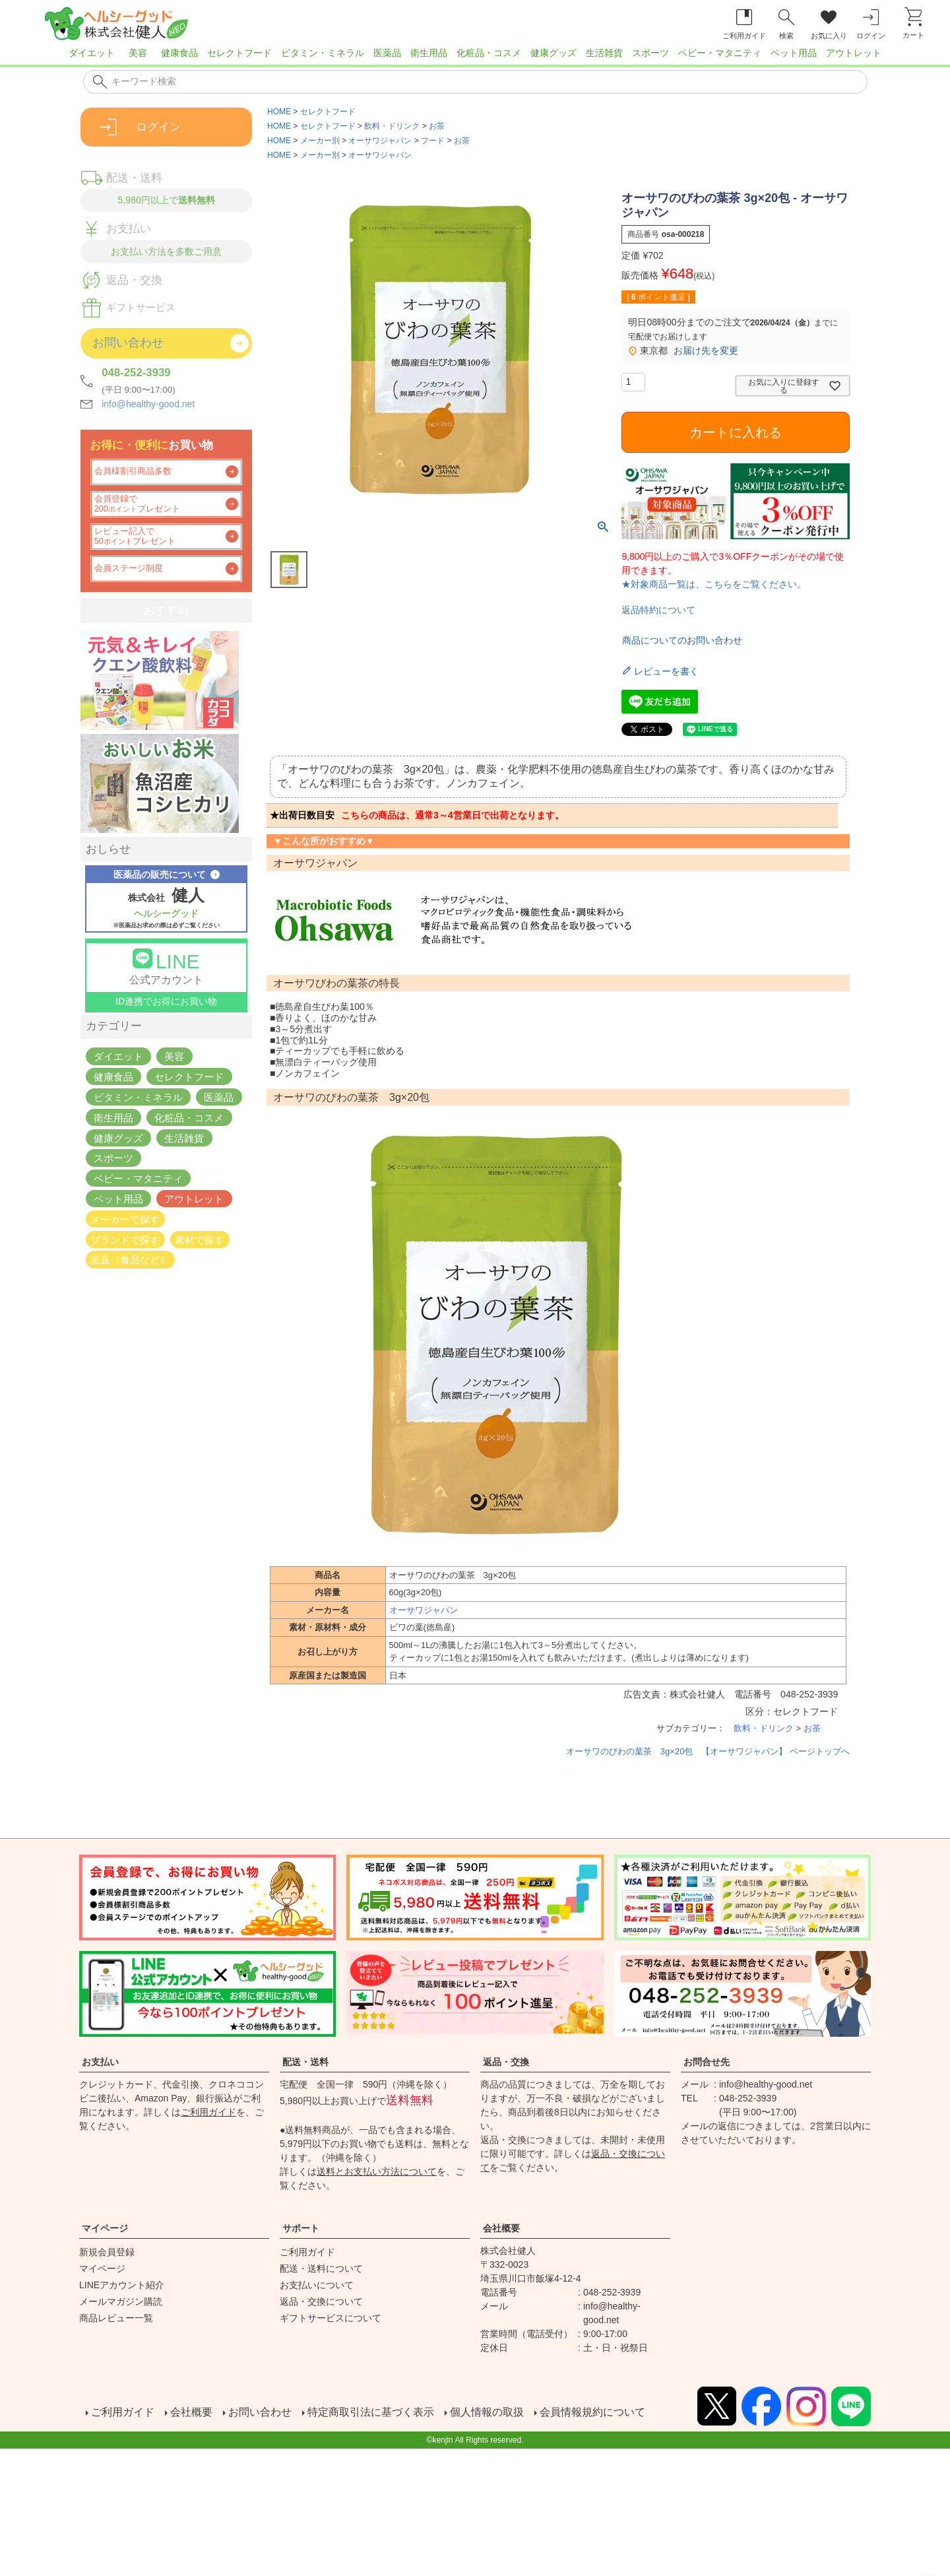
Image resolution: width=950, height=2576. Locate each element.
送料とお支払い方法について (377, 2171)
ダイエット (92, 53)
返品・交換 (506, 2062)
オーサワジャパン (380, 140)
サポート (300, 2228)
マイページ (105, 2228)
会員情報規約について (591, 2412)
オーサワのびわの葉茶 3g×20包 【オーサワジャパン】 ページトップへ (708, 1751)
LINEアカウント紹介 (121, 2285)
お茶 (437, 126)
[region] (475, 56)
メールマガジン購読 (120, 2301)
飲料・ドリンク (392, 126)
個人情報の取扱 (485, 2412)
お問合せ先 (706, 2062)
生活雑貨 (604, 53)
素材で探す (199, 1239)
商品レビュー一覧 (116, 2318)
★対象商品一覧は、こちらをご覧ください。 (713, 584)
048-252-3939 (136, 372)
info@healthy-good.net (148, 404)
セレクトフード (239, 53)
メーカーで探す (125, 1218)
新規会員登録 (107, 2252)
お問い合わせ (258, 2412)
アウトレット (853, 53)
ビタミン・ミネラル (322, 53)
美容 (138, 53)
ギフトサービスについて (330, 2318)
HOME (279, 111)
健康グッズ (553, 53)
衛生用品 (428, 53)
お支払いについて (317, 2285)
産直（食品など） (130, 1259)
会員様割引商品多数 (133, 471)
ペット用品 (794, 53)
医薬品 (387, 53)
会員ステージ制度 (128, 568)
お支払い (100, 2062)
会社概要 (501, 2228)
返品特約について (658, 610)
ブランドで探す (125, 1239)
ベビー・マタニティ (719, 53)
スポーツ (650, 53)
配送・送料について (321, 2268)
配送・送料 (305, 2062)
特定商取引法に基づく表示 (369, 2412)
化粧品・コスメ (489, 53)
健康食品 (179, 53)
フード (433, 140)
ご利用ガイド (208, 2112)
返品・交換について (321, 2301)
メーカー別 (320, 140)
